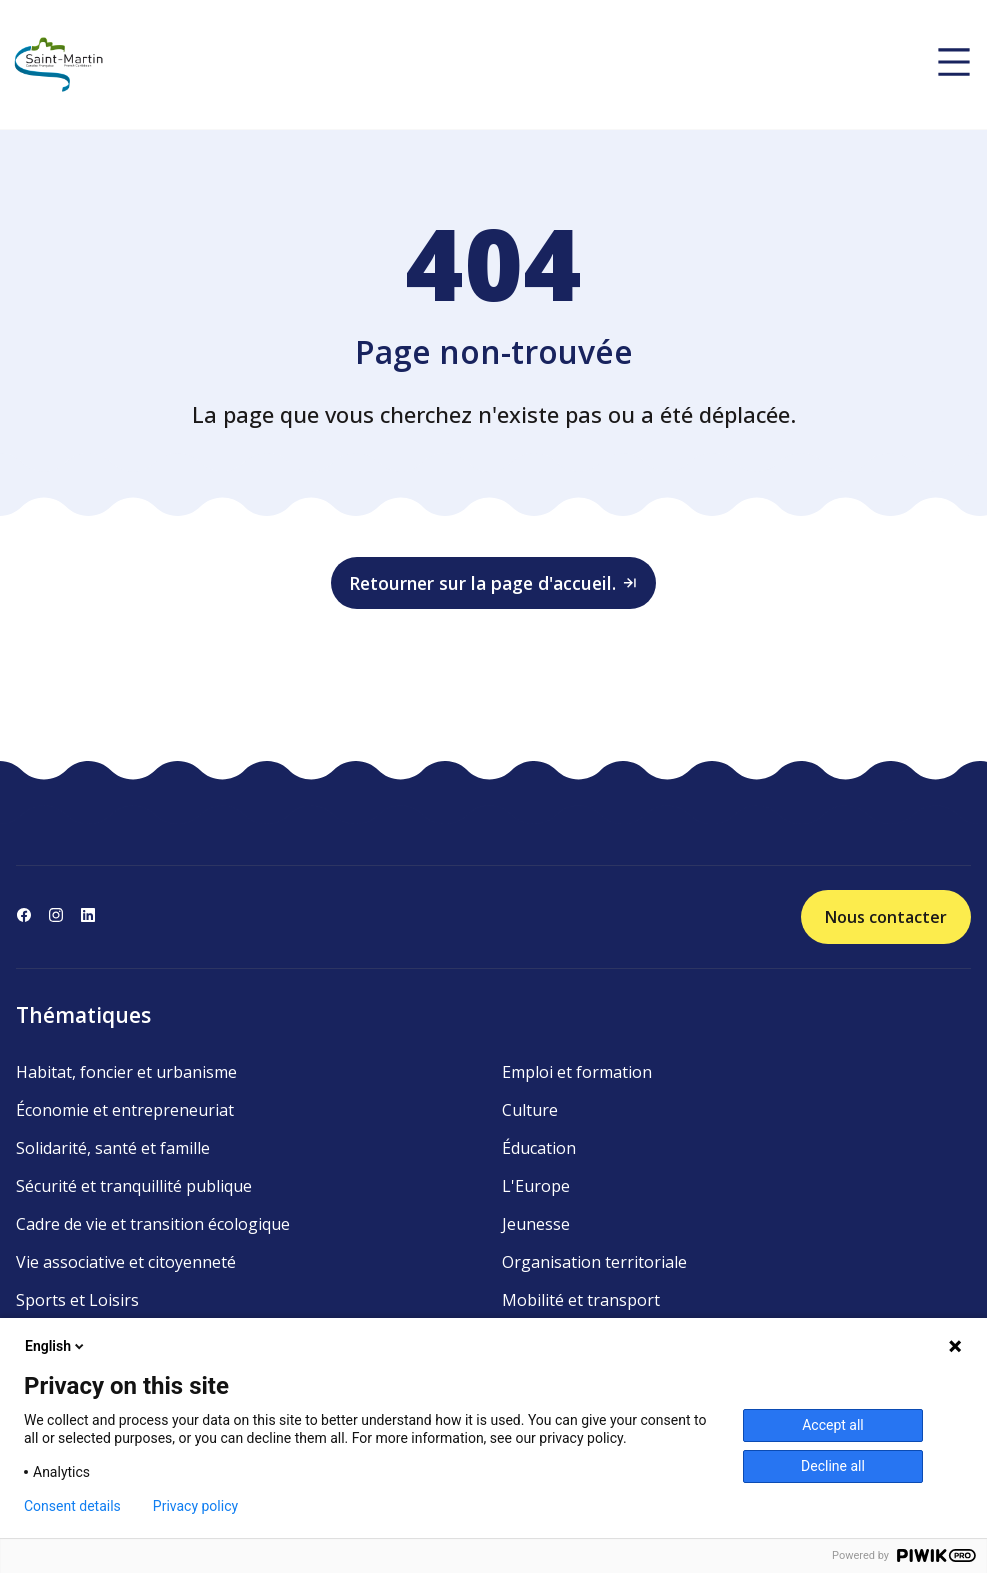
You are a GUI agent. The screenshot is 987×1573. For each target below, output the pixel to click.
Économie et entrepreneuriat (125, 1110)
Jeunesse (536, 1224)
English (56, 1346)
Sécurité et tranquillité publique (134, 1186)
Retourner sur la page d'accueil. (494, 583)
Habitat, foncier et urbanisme (126, 1072)
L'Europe (536, 1186)
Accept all (833, 1425)
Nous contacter (886, 917)
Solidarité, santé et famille (113, 1148)
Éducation (539, 1148)
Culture (530, 1110)
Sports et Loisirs (77, 1300)
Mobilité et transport (581, 1300)
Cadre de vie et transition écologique (153, 1224)
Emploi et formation (577, 1072)
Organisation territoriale (594, 1262)
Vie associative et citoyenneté (126, 1262)
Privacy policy (195, 1506)
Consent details (72, 1506)
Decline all (833, 1466)
